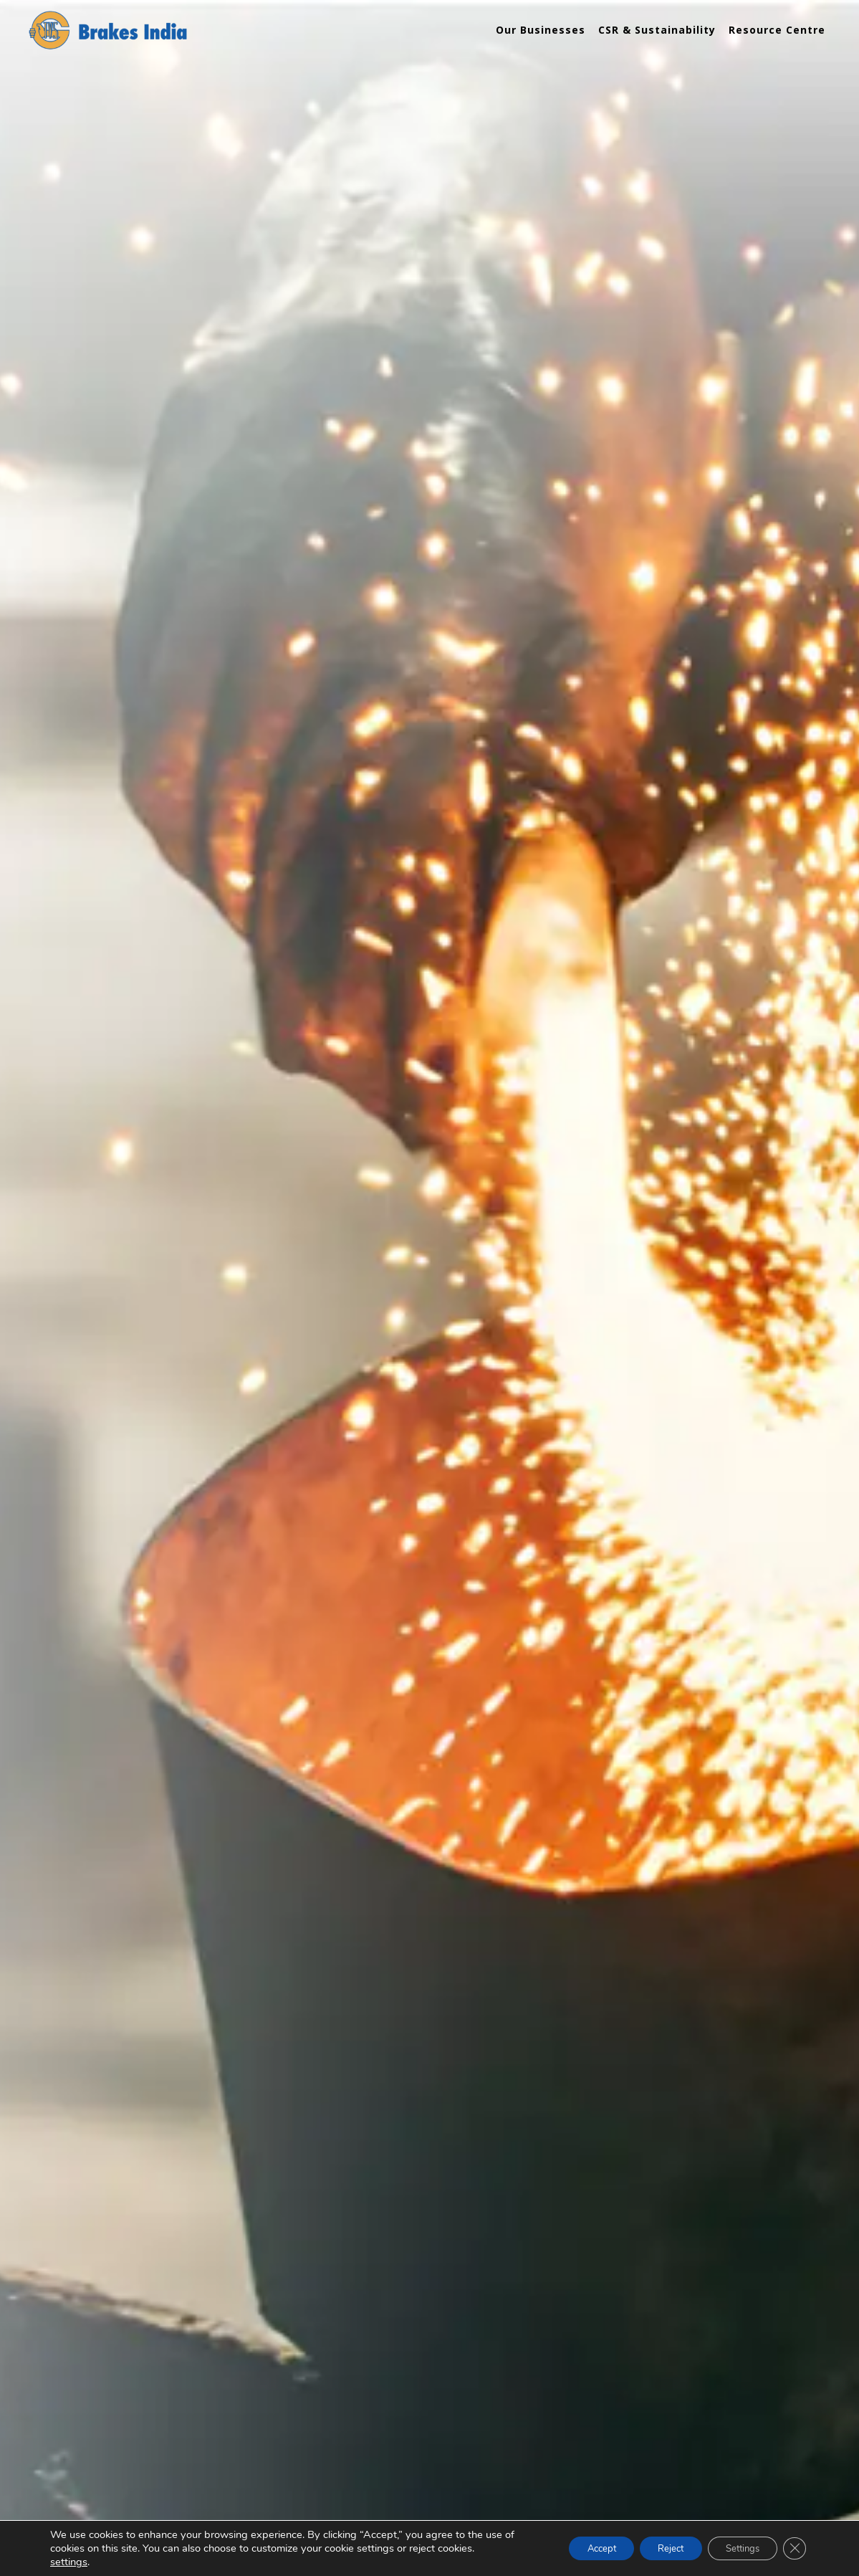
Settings (734, 2548)
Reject (653, 2548)
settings (68, 2561)
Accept (574, 2548)
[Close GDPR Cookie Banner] (793, 2549)
